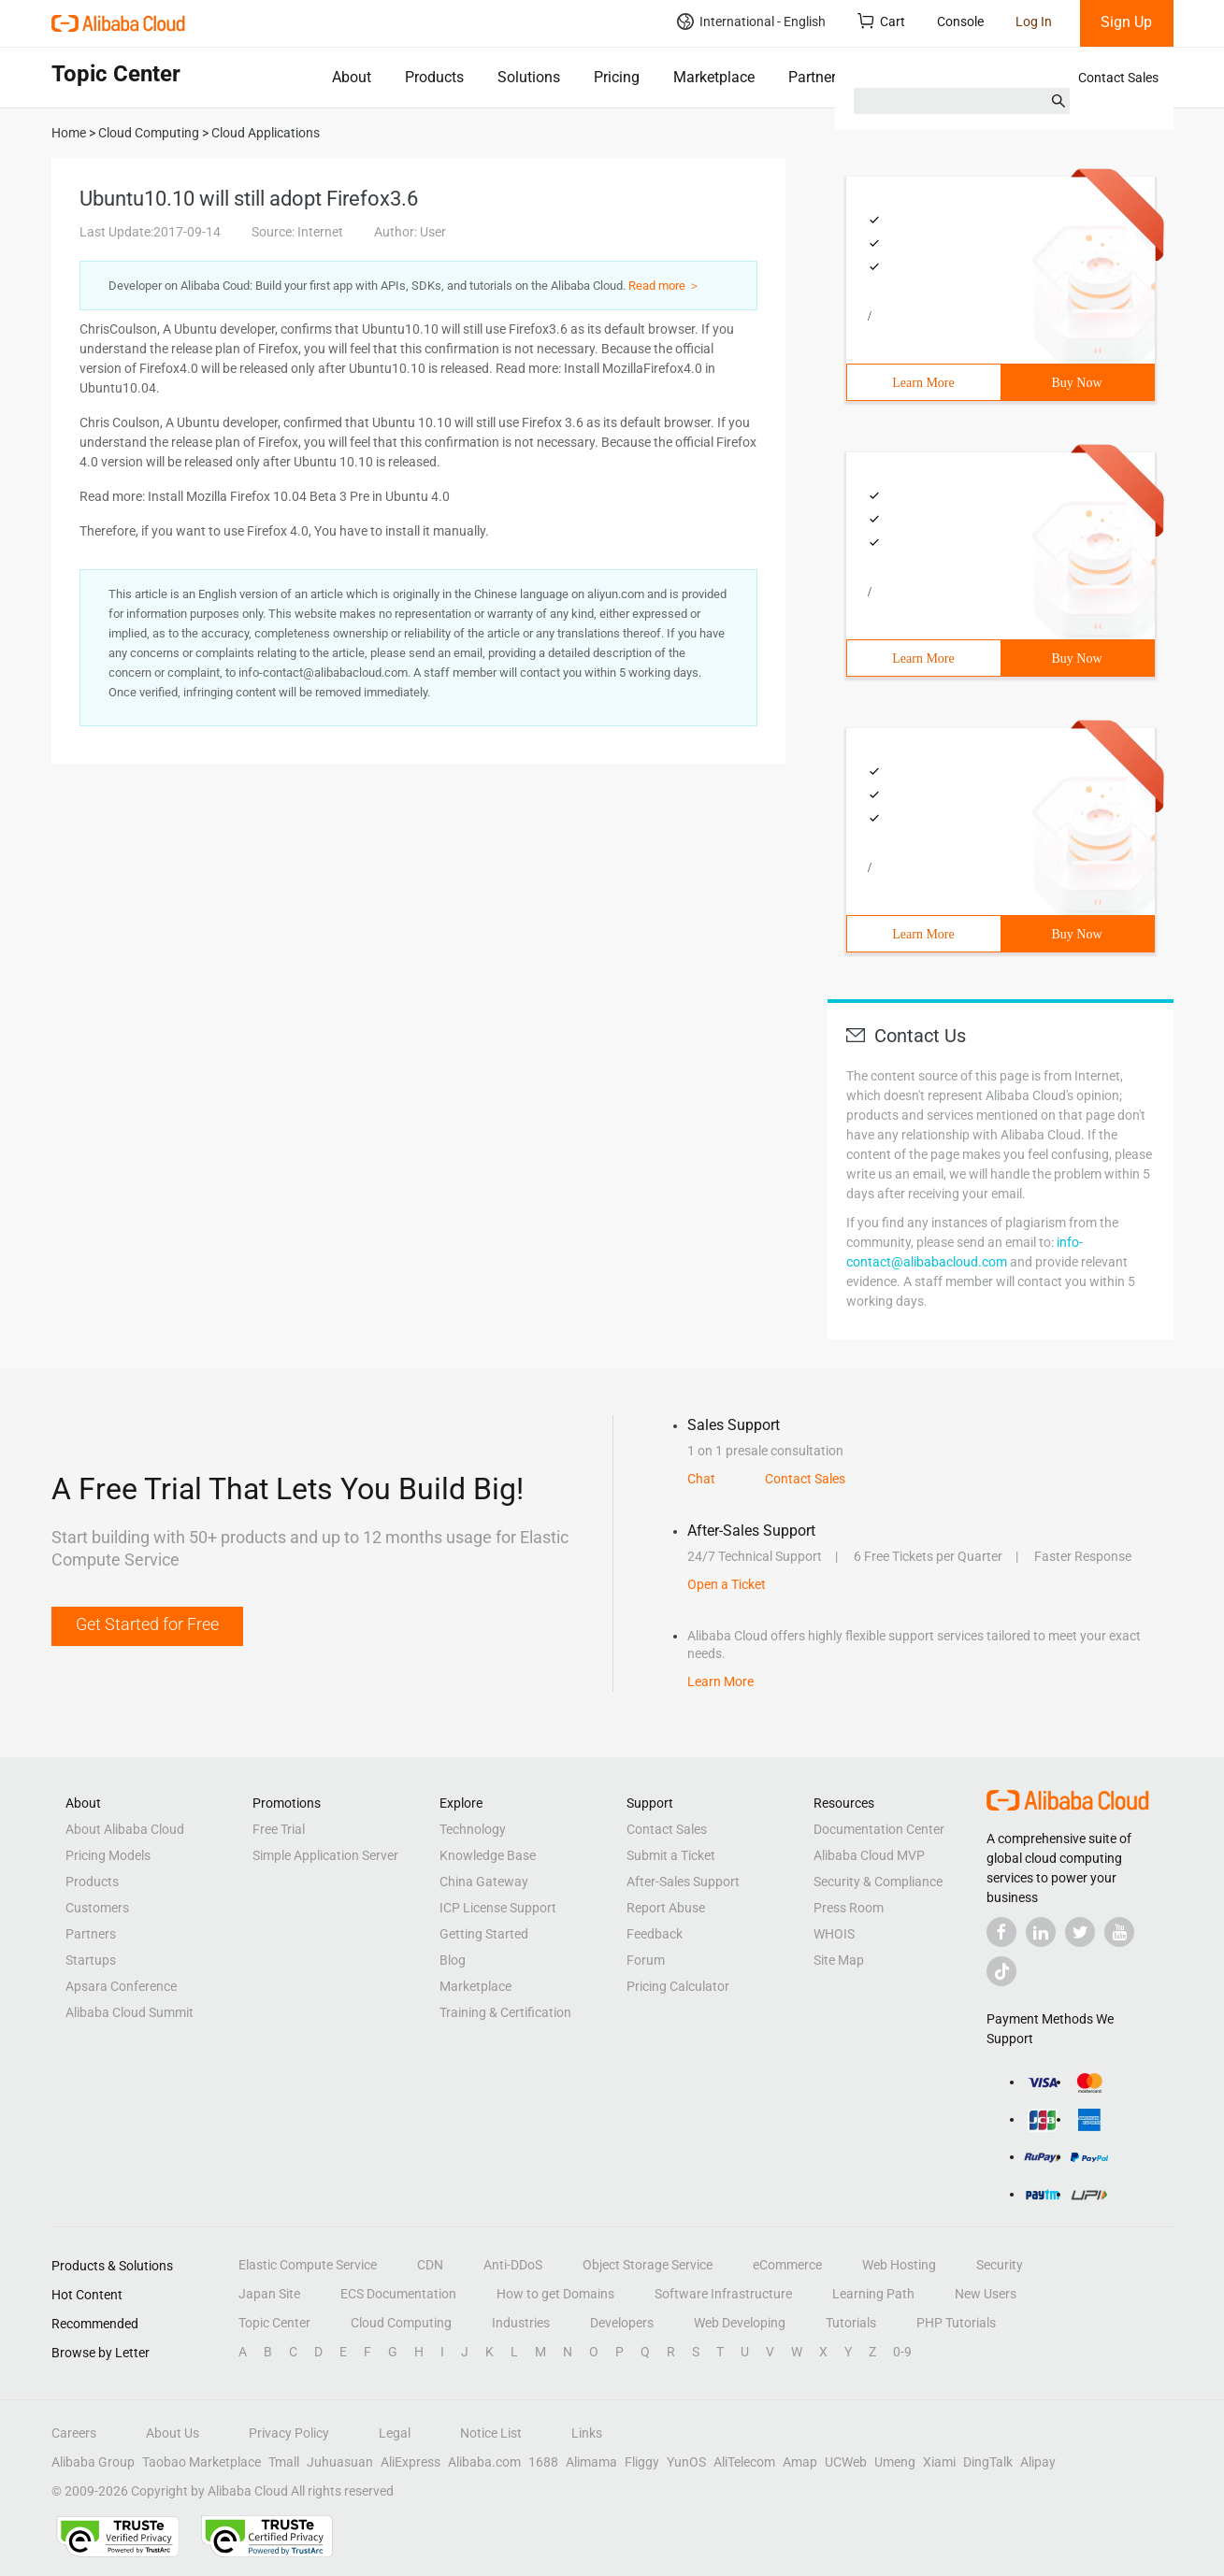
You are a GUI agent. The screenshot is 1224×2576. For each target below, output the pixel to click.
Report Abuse (665, 1907)
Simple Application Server (325, 1855)
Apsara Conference (121, 1986)
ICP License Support (497, 1907)
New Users (985, 2293)
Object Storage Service (648, 2264)
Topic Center (274, 2322)
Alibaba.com (484, 2461)
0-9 (902, 2351)
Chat (701, 1478)
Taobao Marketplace (201, 2461)
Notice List (491, 2433)
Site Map (839, 1960)
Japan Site (269, 2293)
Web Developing (739, 2322)
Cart (881, 21)
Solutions (528, 77)
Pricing (617, 77)
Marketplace (714, 77)
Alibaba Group (93, 2461)
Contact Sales (1118, 77)
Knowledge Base (487, 1855)
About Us (172, 2433)
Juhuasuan (340, 2461)
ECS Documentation (398, 2293)
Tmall (283, 2461)
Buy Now (1076, 383)
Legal (394, 2433)
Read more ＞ (664, 286)
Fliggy (642, 2461)
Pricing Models (108, 1855)
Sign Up (1126, 22)
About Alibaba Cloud (124, 1829)
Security (999, 2264)
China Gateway (483, 1881)
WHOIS (834, 1933)
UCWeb (846, 2461)
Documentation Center (879, 1829)
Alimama (591, 2461)
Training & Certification (505, 2012)
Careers (73, 2433)
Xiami (939, 2461)
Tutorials (851, 2322)
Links (586, 2433)
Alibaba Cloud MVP (869, 1855)
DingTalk (988, 2461)
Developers (622, 2322)
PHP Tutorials (956, 2322)
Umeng (894, 2461)
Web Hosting (899, 2264)
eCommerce (787, 2264)
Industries (521, 2322)
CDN (430, 2264)
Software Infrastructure (723, 2293)
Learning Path (873, 2293)
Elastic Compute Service (307, 2264)
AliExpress (410, 2461)
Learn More (923, 383)
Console (960, 21)
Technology (472, 1829)
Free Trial (278, 1829)
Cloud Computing (401, 2322)
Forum (645, 1960)
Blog (452, 1960)
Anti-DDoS (512, 2264)
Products (434, 77)
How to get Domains (555, 2293)
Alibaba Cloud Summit (129, 2012)
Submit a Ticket (670, 1855)
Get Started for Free (147, 1624)
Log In (1033, 21)
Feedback (654, 1933)
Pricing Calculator (677, 1986)
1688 (543, 2461)
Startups (90, 1960)
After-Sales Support (683, 1881)
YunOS (686, 2461)
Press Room (849, 1907)
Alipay (1038, 2461)
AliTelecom (744, 2461)
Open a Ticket (726, 1584)
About (351, 77)
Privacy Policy (289, 2433)
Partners (815, 77)
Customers (97, 1907)
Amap (800, 2461)
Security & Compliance (878, 1881)
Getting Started (483, 1933)
